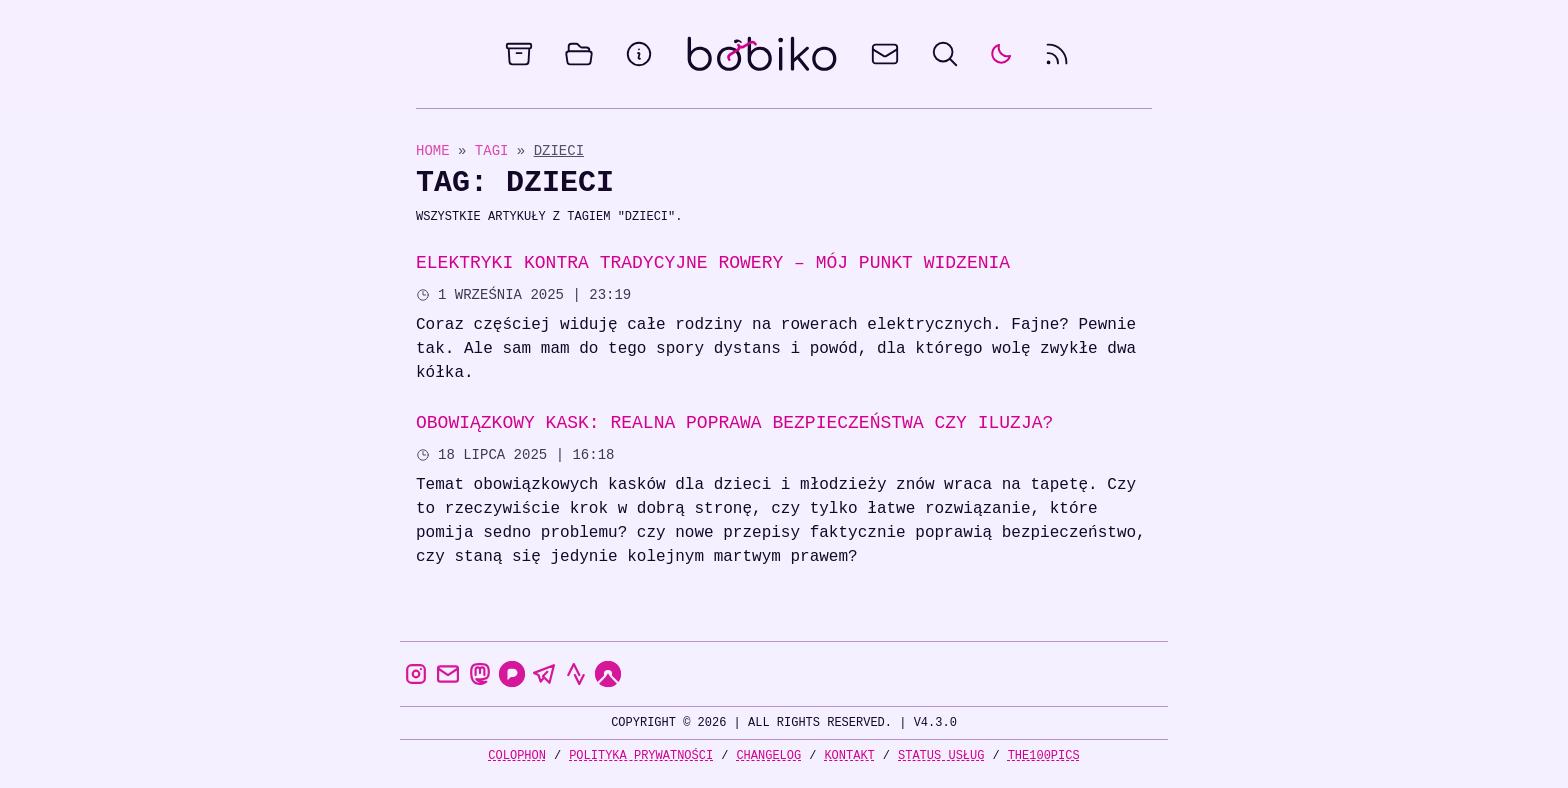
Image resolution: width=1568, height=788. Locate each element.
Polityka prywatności (641, 755)
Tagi (496, 150)
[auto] (1001, 54)
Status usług (941, 755)
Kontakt (849, 755)
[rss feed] (1057, 54)
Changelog (768, 755)
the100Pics (1044, 755)
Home (433, 150)
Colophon (517, 755)
